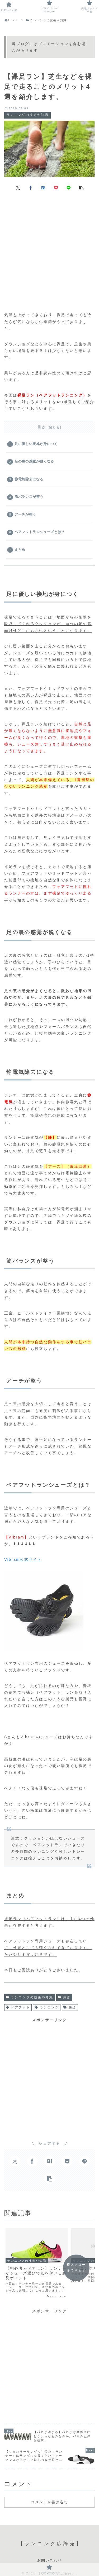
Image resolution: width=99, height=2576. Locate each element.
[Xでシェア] (18, 187)
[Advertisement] (49, 249)
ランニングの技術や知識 (29, 1997)
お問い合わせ (49, 2553)
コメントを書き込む (49, 2495)
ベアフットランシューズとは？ (40, 532)
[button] (81, 187)
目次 (41, 427)
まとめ (20, 550)
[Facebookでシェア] (30, 187)
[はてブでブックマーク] (43, 187)
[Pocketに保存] (56, 187)
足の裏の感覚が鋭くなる (34, 461)
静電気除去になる (29, 479)
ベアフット (18, 2007)
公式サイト (31, 1559)
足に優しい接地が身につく (36, 444)
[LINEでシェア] (68, 187)
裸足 (69, 2007)
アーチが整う (25, 514)
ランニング (47, 2007)
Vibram (12, 1559)
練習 (64, 1997)
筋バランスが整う (29, 497)
